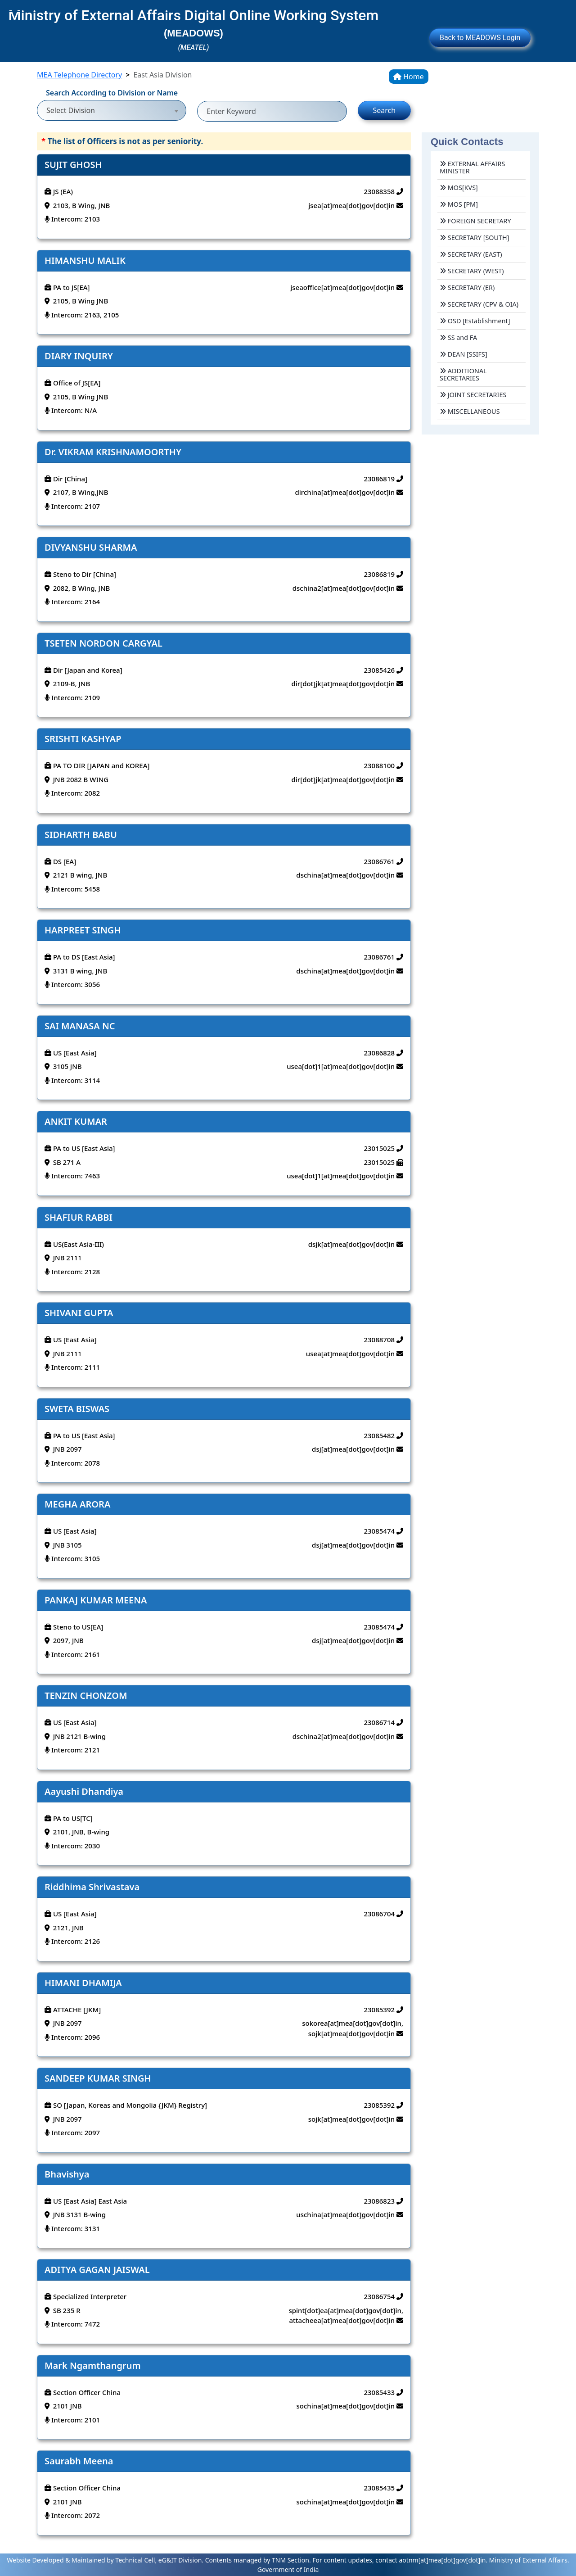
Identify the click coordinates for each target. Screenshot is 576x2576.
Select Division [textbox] (70, 110)
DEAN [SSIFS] (463, 354)
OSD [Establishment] (475, 321)
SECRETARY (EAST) (471, 254)
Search (384, 110)
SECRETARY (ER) (467, 287)
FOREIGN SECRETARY (475, 221)
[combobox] (111, 106)
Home (408, 76)
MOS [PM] (459, 204)
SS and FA (458, 337)
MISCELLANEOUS (470, 411)
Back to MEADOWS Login (480, 37)
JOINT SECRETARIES (473, 394)
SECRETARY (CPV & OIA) (479, 304)
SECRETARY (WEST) (472, 271)
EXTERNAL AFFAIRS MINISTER (472, 167)
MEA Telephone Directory (79, 75)
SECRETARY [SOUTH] (474, 237)
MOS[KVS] (459, 187)
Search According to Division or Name (112, 93)
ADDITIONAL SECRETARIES (463, 374)
